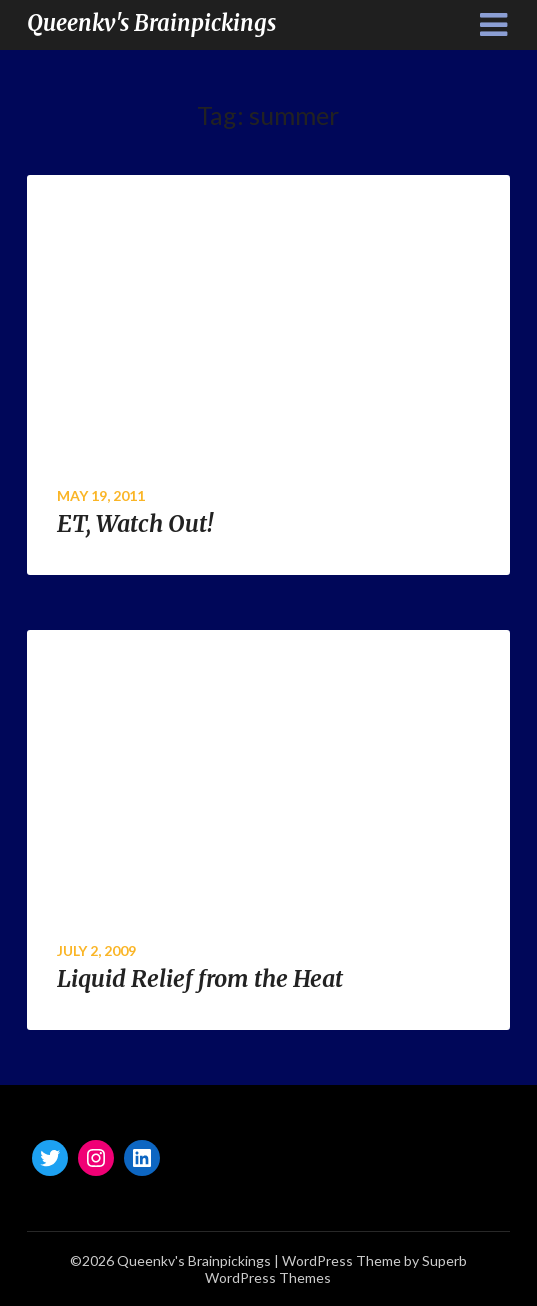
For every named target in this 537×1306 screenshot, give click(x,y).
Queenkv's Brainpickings (151, 23)
